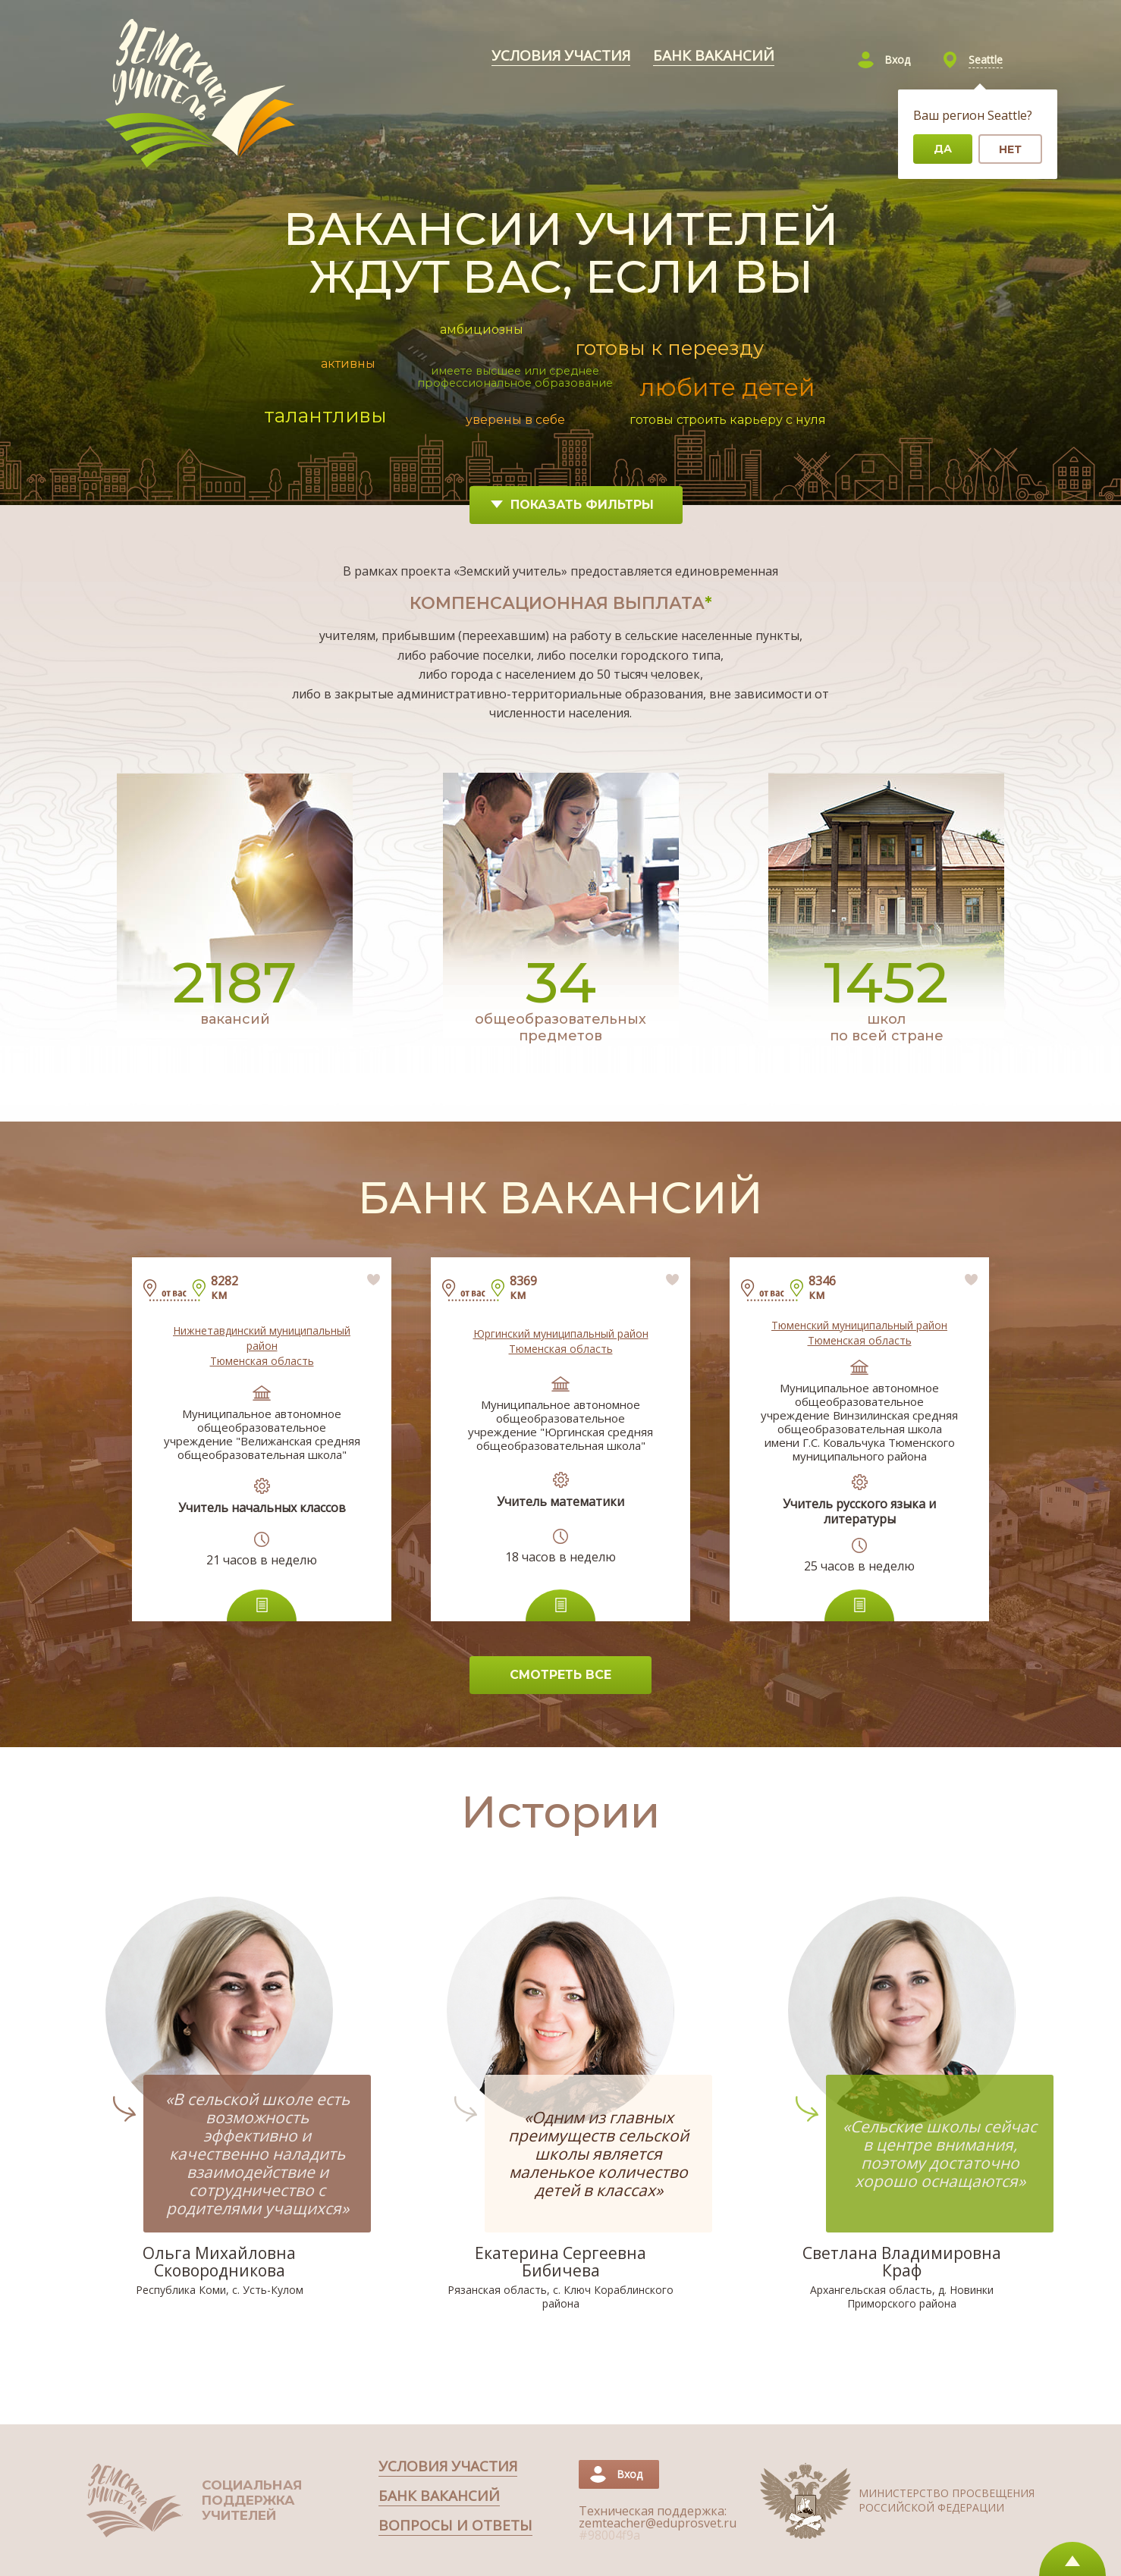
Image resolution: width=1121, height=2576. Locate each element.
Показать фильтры (572, 504)
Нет (1010, 149)
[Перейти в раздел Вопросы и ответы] (455, 2525)
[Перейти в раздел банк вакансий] (713, 55)
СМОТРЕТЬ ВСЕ (560, 1675)
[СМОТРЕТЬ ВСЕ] (560, 1675)
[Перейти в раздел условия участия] (560, 55)
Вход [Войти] (897, 59)
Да (943, 148)
